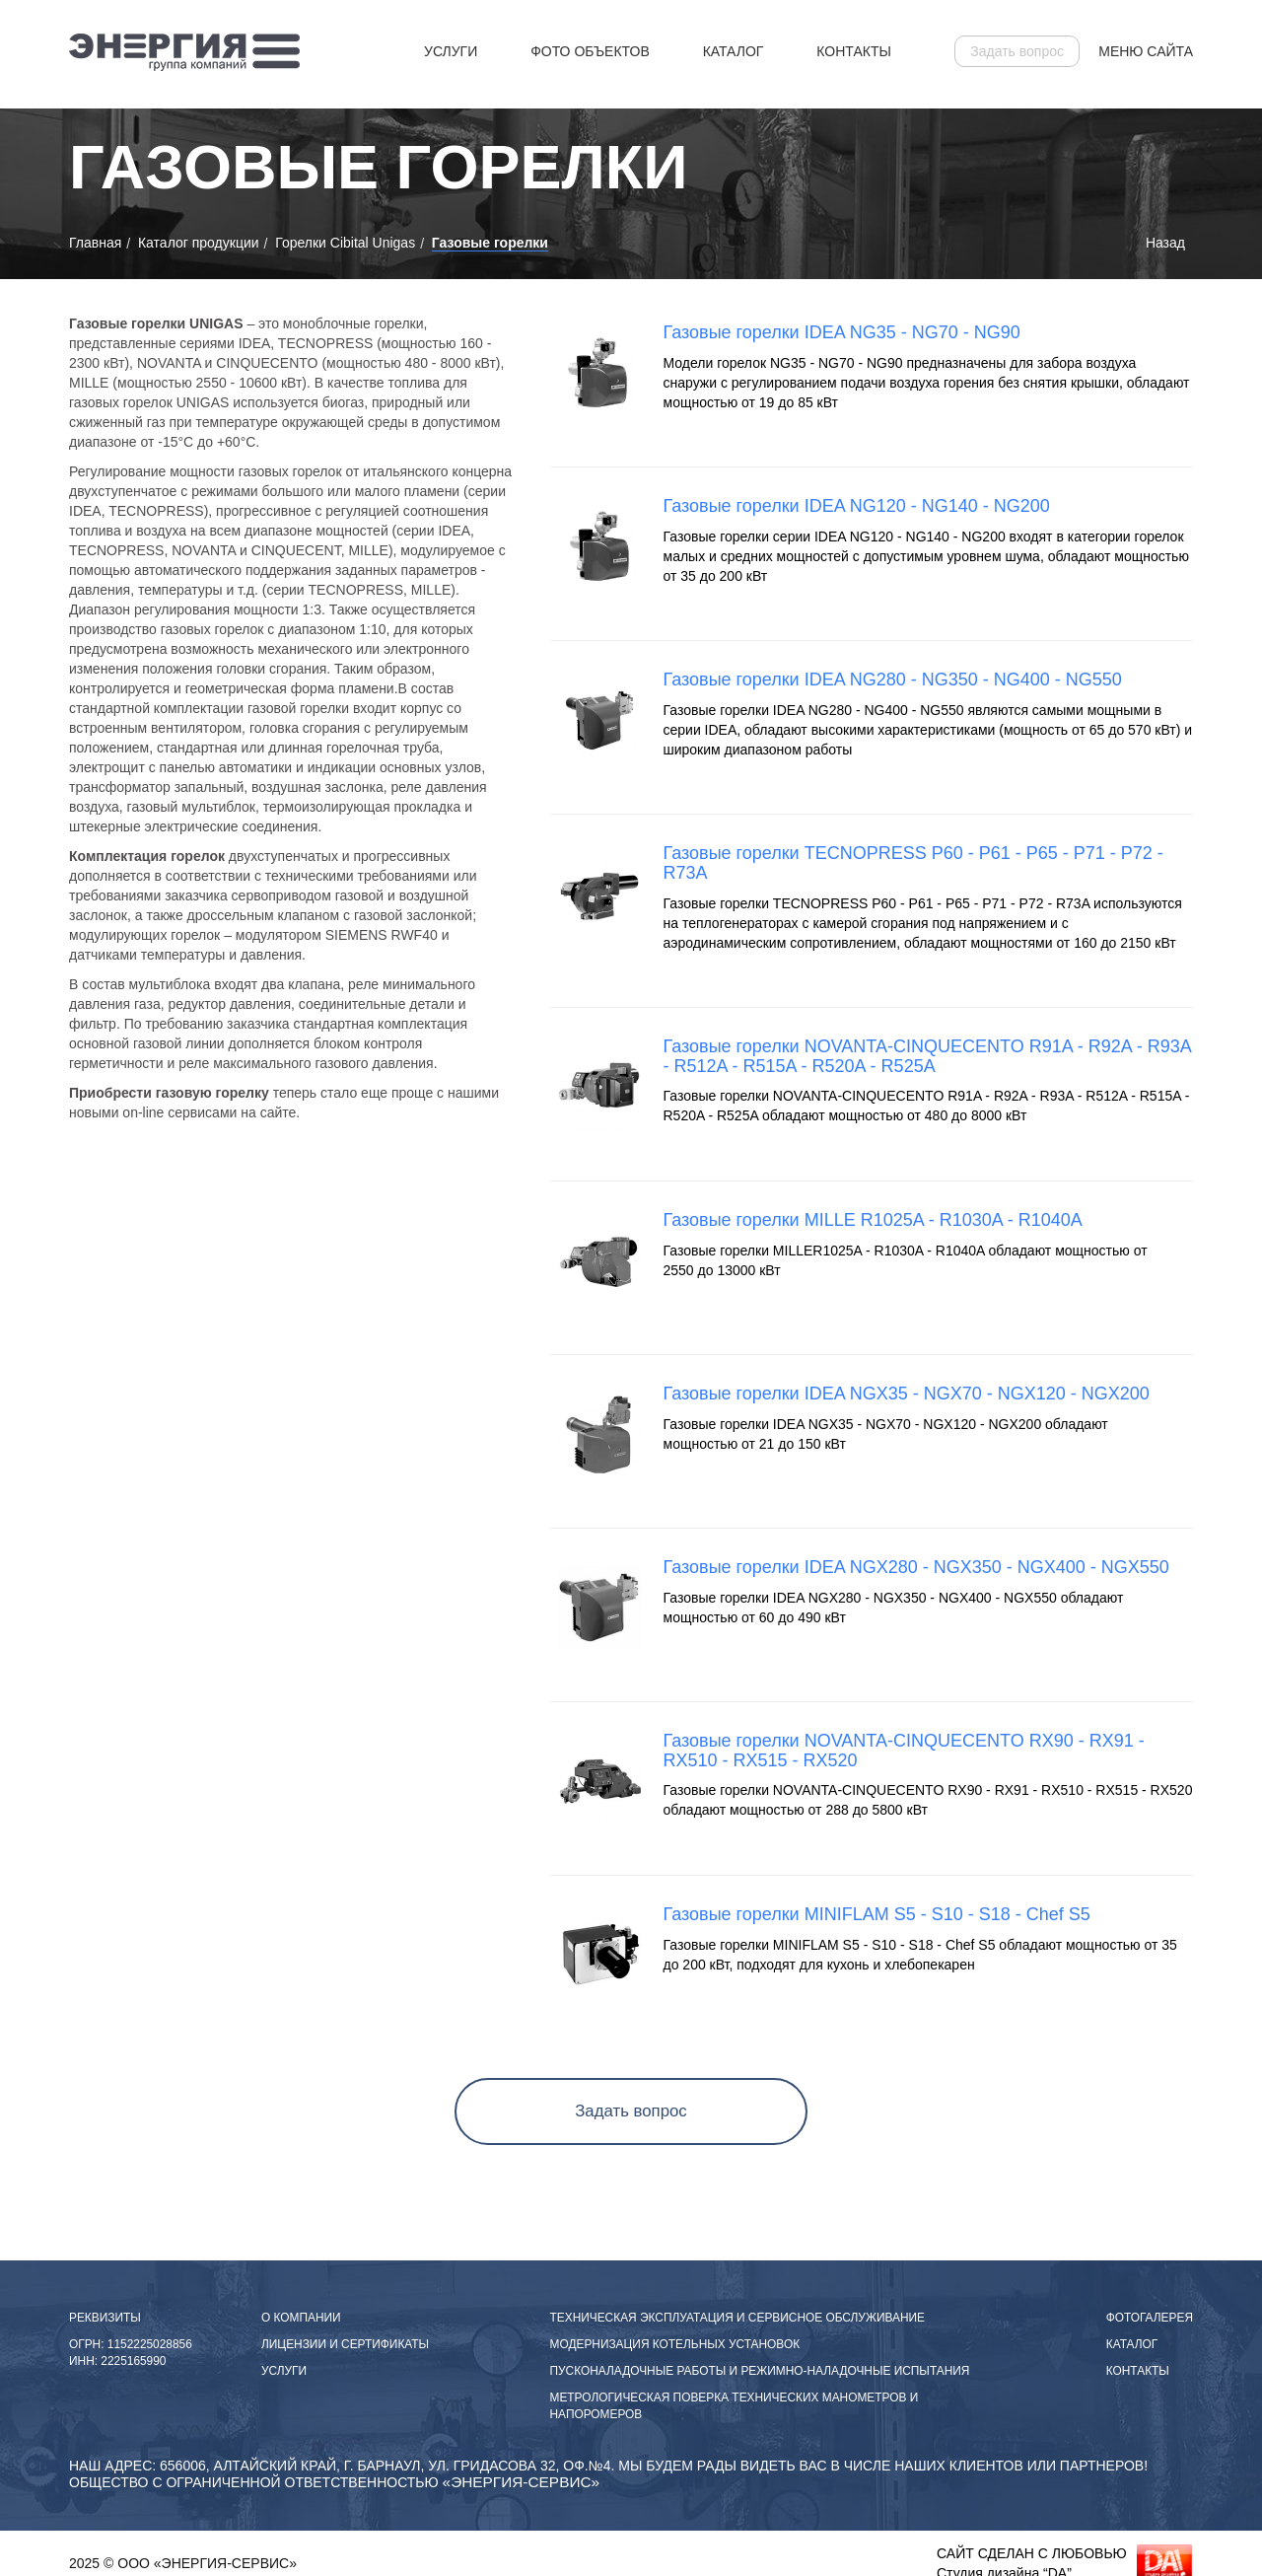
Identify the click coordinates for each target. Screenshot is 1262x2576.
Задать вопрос (1017, 51)
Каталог (733, 51)
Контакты (853, 51)
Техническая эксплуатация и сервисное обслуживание (737, 2318)
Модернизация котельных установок (675, 2344)
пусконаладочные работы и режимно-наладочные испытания (760, 2371)
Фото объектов (590, 51)
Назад (1165, 242)
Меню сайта (1145, 51)
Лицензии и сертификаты (345, 2344)
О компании (301, 2318)
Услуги (450, 51)
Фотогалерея (1149, 2318)
